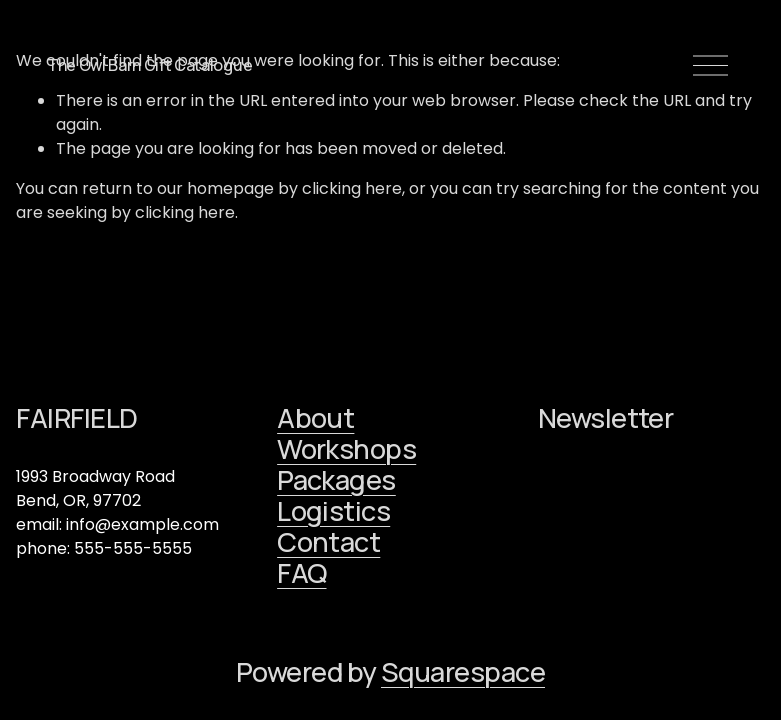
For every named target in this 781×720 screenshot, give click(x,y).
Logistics (333, 510)
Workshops (346, 448)
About (315, 417)
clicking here (352, 188)
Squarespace (463, 671)
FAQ (301, 572)
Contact (328, 541)
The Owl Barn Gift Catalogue (149, 65)
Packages (336, 479)
